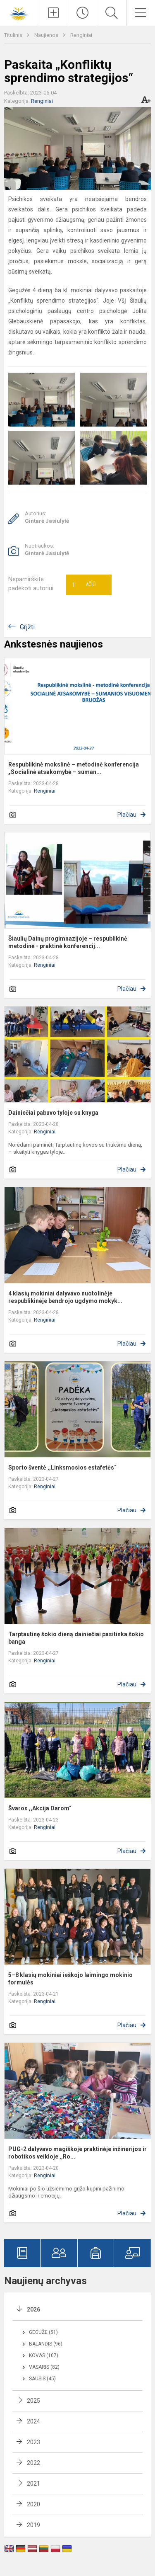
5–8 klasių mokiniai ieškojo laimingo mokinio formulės (70, 1979)
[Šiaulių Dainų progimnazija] (19, 12)
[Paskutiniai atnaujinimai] (82, 13)
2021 (33, 2483)
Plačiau (126, 814)
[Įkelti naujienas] (53, 13)
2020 (33, 2504)
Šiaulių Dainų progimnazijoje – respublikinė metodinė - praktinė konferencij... (67, 942)
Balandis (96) (45, 2344)
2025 (33, 2400)
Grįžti (27, 627)
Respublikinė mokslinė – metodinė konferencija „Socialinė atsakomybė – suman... (73, 768)
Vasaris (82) (44, 2367)
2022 (33, 2463)
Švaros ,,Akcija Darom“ (40, 1808)
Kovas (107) (43, 2355)
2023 (33, 2442)
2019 (33, 2525)
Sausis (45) (42, 2379)
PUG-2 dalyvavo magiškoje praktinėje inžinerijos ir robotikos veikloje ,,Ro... (77, 2153)
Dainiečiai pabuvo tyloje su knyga (53, 1112)
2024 (33, 2421)
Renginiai (81, 35)
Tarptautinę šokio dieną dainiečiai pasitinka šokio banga (76, 1638)
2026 (33, 2309)
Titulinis (14, 35)
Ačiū (83, 584)
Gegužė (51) (43, 2332)
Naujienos (47, 35)
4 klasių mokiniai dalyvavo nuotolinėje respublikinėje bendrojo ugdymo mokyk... (65, 1297)
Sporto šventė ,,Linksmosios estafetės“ (62, 1467)
